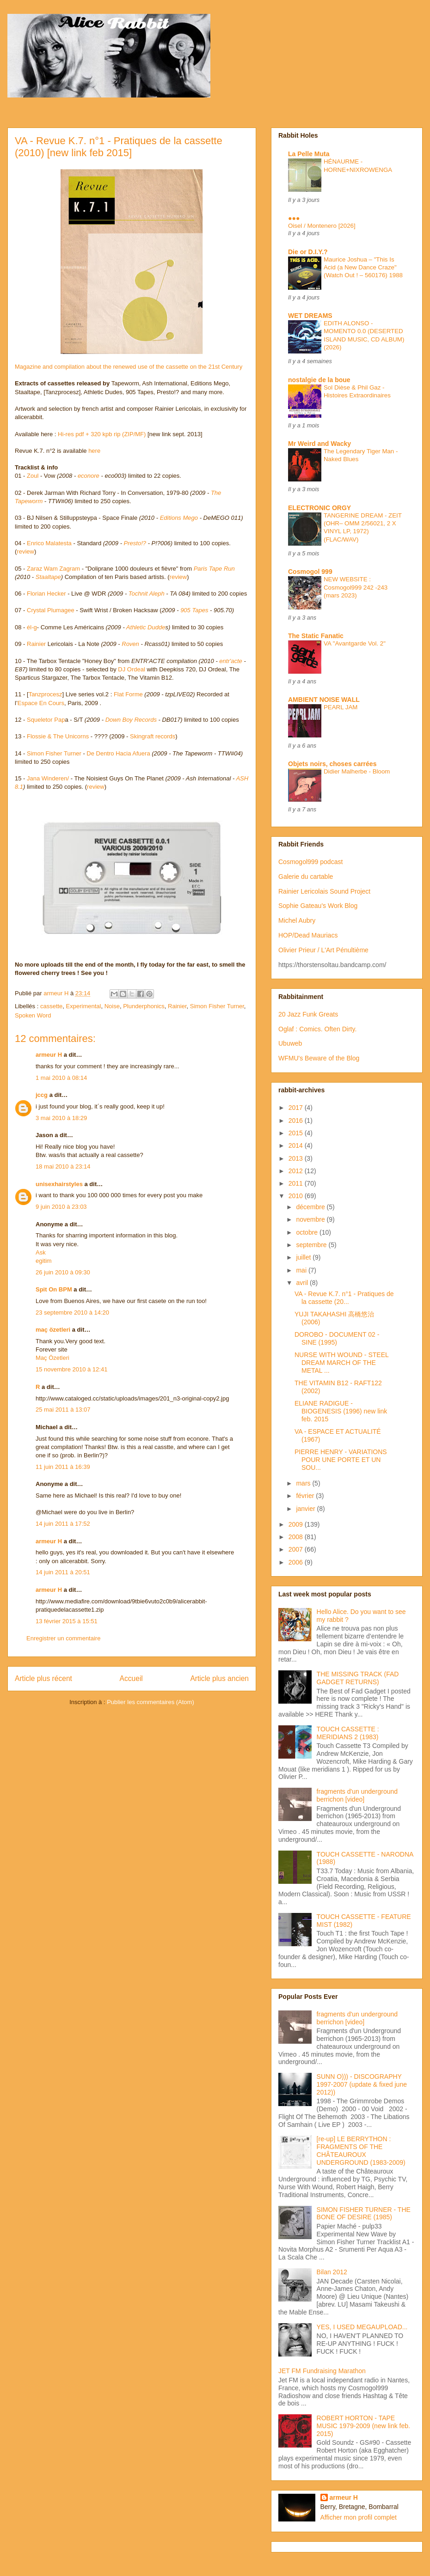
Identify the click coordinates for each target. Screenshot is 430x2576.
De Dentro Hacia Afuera (118, 753)
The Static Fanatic (316, 635)
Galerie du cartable (305, 876)
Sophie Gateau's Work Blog (317, 905)
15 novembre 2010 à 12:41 (71, 1369)
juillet (304, 1257)
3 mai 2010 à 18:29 (61, 1117)
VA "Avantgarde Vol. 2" (355, 643)
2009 (297, 1524)
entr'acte (230, 661)
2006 (297, 1562)
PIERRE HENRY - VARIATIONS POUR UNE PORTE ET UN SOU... (341, 1459)
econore (88, 475)
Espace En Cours (41, 703)
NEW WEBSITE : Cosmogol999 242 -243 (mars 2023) (355, 587)
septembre (312, 1244)
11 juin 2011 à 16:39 (63, 1466)
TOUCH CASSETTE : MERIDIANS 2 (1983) (348, 1733)
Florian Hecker (46, 593)
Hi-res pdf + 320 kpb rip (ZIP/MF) (102, 434)
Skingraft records (152, 736)
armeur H (49, 1054)
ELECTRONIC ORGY (319, 508)
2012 (297, 1171)
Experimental (83, 1006)
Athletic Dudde (146, 627)
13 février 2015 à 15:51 (67, 1621)
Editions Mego (179, 517)
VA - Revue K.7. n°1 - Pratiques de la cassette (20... (344, 1297)
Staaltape (48, 576)
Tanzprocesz (45, 694)
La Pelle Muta (308, 154)
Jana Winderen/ (48, 778)
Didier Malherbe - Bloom (357, 771)
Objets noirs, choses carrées (332, 763)
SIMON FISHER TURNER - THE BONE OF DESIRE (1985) (364, 2213)
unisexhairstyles (59, 1184)
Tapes (200, 610)
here (94, 450)
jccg (42, 1094)
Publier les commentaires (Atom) (150, 1702)
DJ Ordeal (131, 669)
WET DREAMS (310, 315)
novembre (311, 1219)
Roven (130, 643)
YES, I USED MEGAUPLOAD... (362, 2327)
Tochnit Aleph (147, 593)
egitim (44, 1260)
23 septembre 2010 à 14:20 (72, 1312)
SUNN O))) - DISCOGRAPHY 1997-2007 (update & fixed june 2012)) (362, 2084)
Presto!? (135, 543)
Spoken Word (33, 1015)
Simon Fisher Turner (54, 753)
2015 (297, 1133)
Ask (41, 1252)
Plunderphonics (144, 1006)
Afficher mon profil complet (358, 2517)
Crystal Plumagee (50, 610)
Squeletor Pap (46, 719)
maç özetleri (53, 1329)
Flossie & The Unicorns (58, 736)
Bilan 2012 (332, 2272)
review (25, 551)
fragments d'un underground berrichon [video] (357, 1795)
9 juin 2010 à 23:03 (61, 1206)
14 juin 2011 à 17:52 (63, 1523)
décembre (311, 1207)
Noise (112, 1006)
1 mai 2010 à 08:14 (61, 1077)
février (306, 1495)
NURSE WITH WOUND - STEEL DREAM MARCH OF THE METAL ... (341, 1362)
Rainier (36, 643)
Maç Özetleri (52, 1357)
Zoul (32, 475)
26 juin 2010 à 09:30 (63, 1272)
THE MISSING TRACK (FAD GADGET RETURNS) (358, 1678)
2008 (297, 1537)
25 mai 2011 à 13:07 (63, 1409)
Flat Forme (128, 694)
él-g (32, 627)
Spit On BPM (54, 1289)
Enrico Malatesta (49, 543)
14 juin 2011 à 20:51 (63, 1572)
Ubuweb (290, 1043)
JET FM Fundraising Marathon (322, 2371)
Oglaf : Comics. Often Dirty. (317, 1029)
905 (185, 610)
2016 (297, 1120)
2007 (297, 1549)
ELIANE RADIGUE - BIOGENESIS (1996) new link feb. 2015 (341, 1411)
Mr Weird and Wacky (319, 443)
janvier (306, 1508)
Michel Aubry (296, 920)
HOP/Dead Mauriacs (308, 935)
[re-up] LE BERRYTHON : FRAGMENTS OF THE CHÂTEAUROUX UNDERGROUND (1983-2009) (361, 2150)
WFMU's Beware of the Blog (318, 1058)
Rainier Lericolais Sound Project (324, 891)
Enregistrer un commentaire (63, 1638)
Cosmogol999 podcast (310, 861)
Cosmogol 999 (310, 571)
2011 (297, 1183)
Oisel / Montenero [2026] (322, 225)
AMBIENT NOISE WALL (324, 699)
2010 (297, 1196)
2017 (297, 1107)
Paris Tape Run (214, 568)
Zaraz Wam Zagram (53, 568)
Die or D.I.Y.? (308, 252)
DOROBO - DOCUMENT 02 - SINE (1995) (337, 1338)
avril (303, 1282)
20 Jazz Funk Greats (308, 1014)
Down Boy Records (131, 719)
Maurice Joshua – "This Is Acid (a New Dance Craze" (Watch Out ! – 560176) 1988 (363, 267)
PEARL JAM (340, 707)
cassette (51, 1006)
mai (302, 1270)
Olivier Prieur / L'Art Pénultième (323, 950)
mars (304, 1483)
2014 (297, 1145)
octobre (307, 1232)
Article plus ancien (219, 1678)
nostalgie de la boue (319, 380)
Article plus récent (43, 1678)
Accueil (131, 1678)
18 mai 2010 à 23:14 (63, 1166)
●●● (294, 218)
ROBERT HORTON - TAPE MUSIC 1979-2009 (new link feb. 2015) (363, 2425)
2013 (297, 1158)
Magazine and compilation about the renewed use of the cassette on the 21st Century (128, 267)
